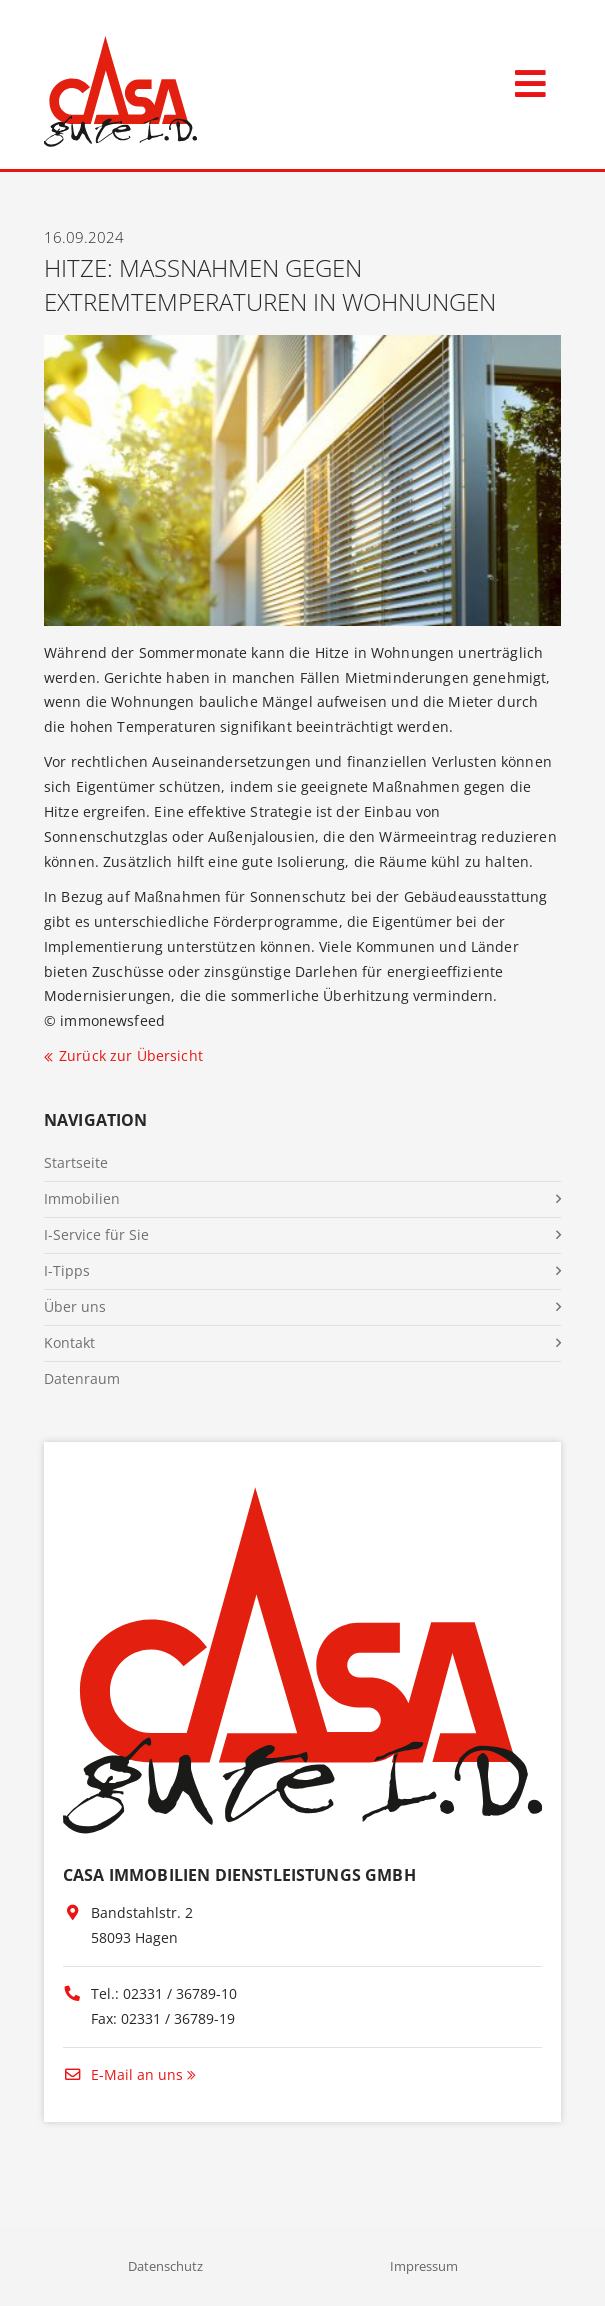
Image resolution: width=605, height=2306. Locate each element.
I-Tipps (67, 1270)
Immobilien (82, 1198)
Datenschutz (165, 2266)
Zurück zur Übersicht (131, 1055)
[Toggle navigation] (530, 79)
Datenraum (82, 1378)
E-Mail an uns (123, 2074)
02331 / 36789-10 (180, 1993)
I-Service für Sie (96, 1234)
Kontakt (69, 1342)
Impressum (424, 2266)
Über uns (75, 1306)
